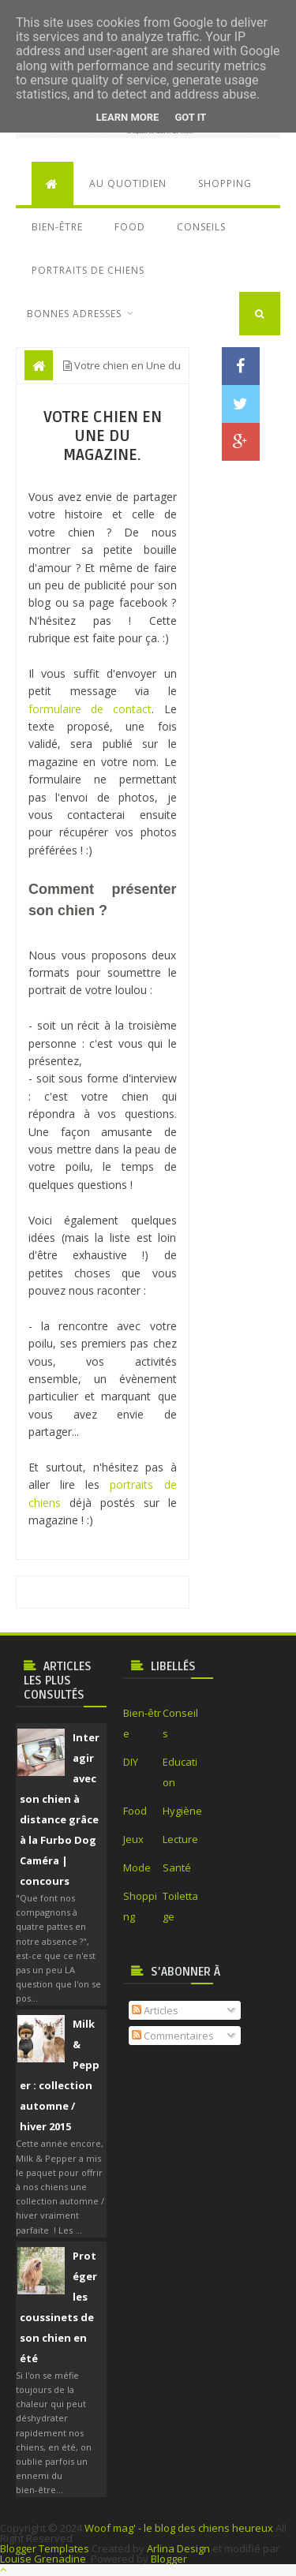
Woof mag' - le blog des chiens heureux (178, 2528)
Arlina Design (178, 2548)
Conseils (201, 227)
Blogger (169, 2559)
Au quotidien (128, 183)
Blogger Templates (44, 2548)
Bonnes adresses (74, 313)
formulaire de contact (90, 708)
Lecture (180, 1839)
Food (129, 227)
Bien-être (57, 227)
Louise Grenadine (43, 2559)
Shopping (225, 183)
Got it (190, 117)
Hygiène (182, 1811)
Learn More (127, 117)
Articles (155, 2010)
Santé (177, 1867)
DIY (130, 1762)
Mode (137, 1867)
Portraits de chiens (88, 270)
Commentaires (173, 2035)
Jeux (133, 1839)
